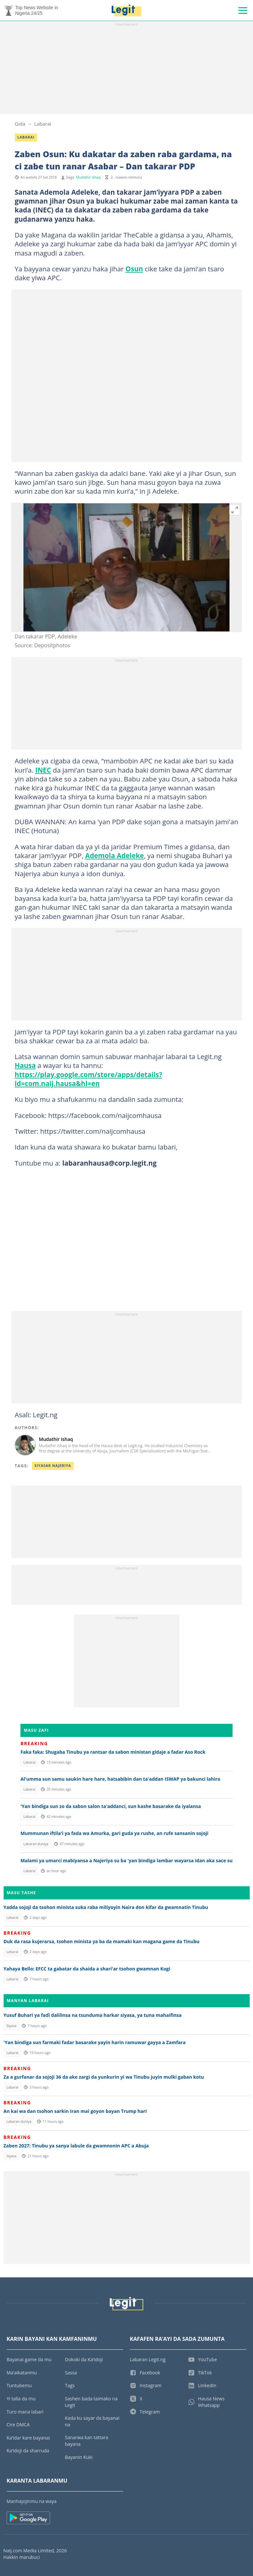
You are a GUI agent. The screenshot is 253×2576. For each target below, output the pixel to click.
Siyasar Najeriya (53, 1465)
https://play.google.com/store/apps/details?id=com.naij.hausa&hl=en (88, 1079)
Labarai (42, 123)
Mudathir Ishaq (88, 177)
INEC (43, 770)
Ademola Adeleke (114, 855)
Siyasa (11, 2025)
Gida (20, 123)
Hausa (25, 1065)
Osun (134, 268)
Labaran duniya (35, 1844)
